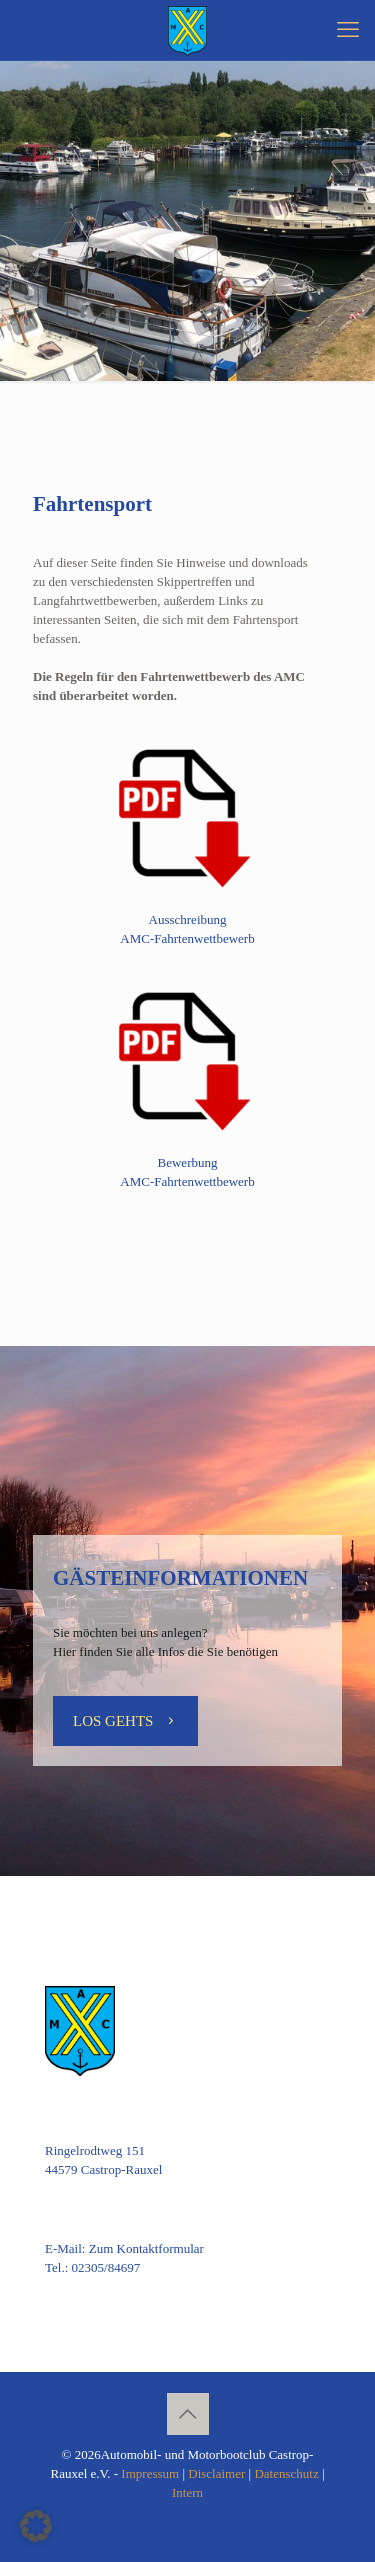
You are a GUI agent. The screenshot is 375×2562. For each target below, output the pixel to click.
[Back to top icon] (188, 2414)
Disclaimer (216, 2473)
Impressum (150, 2473)
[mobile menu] (348, 30)
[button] (36, 2526)
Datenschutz (286, 2473)
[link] (187, 815)
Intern (187, 2492)
